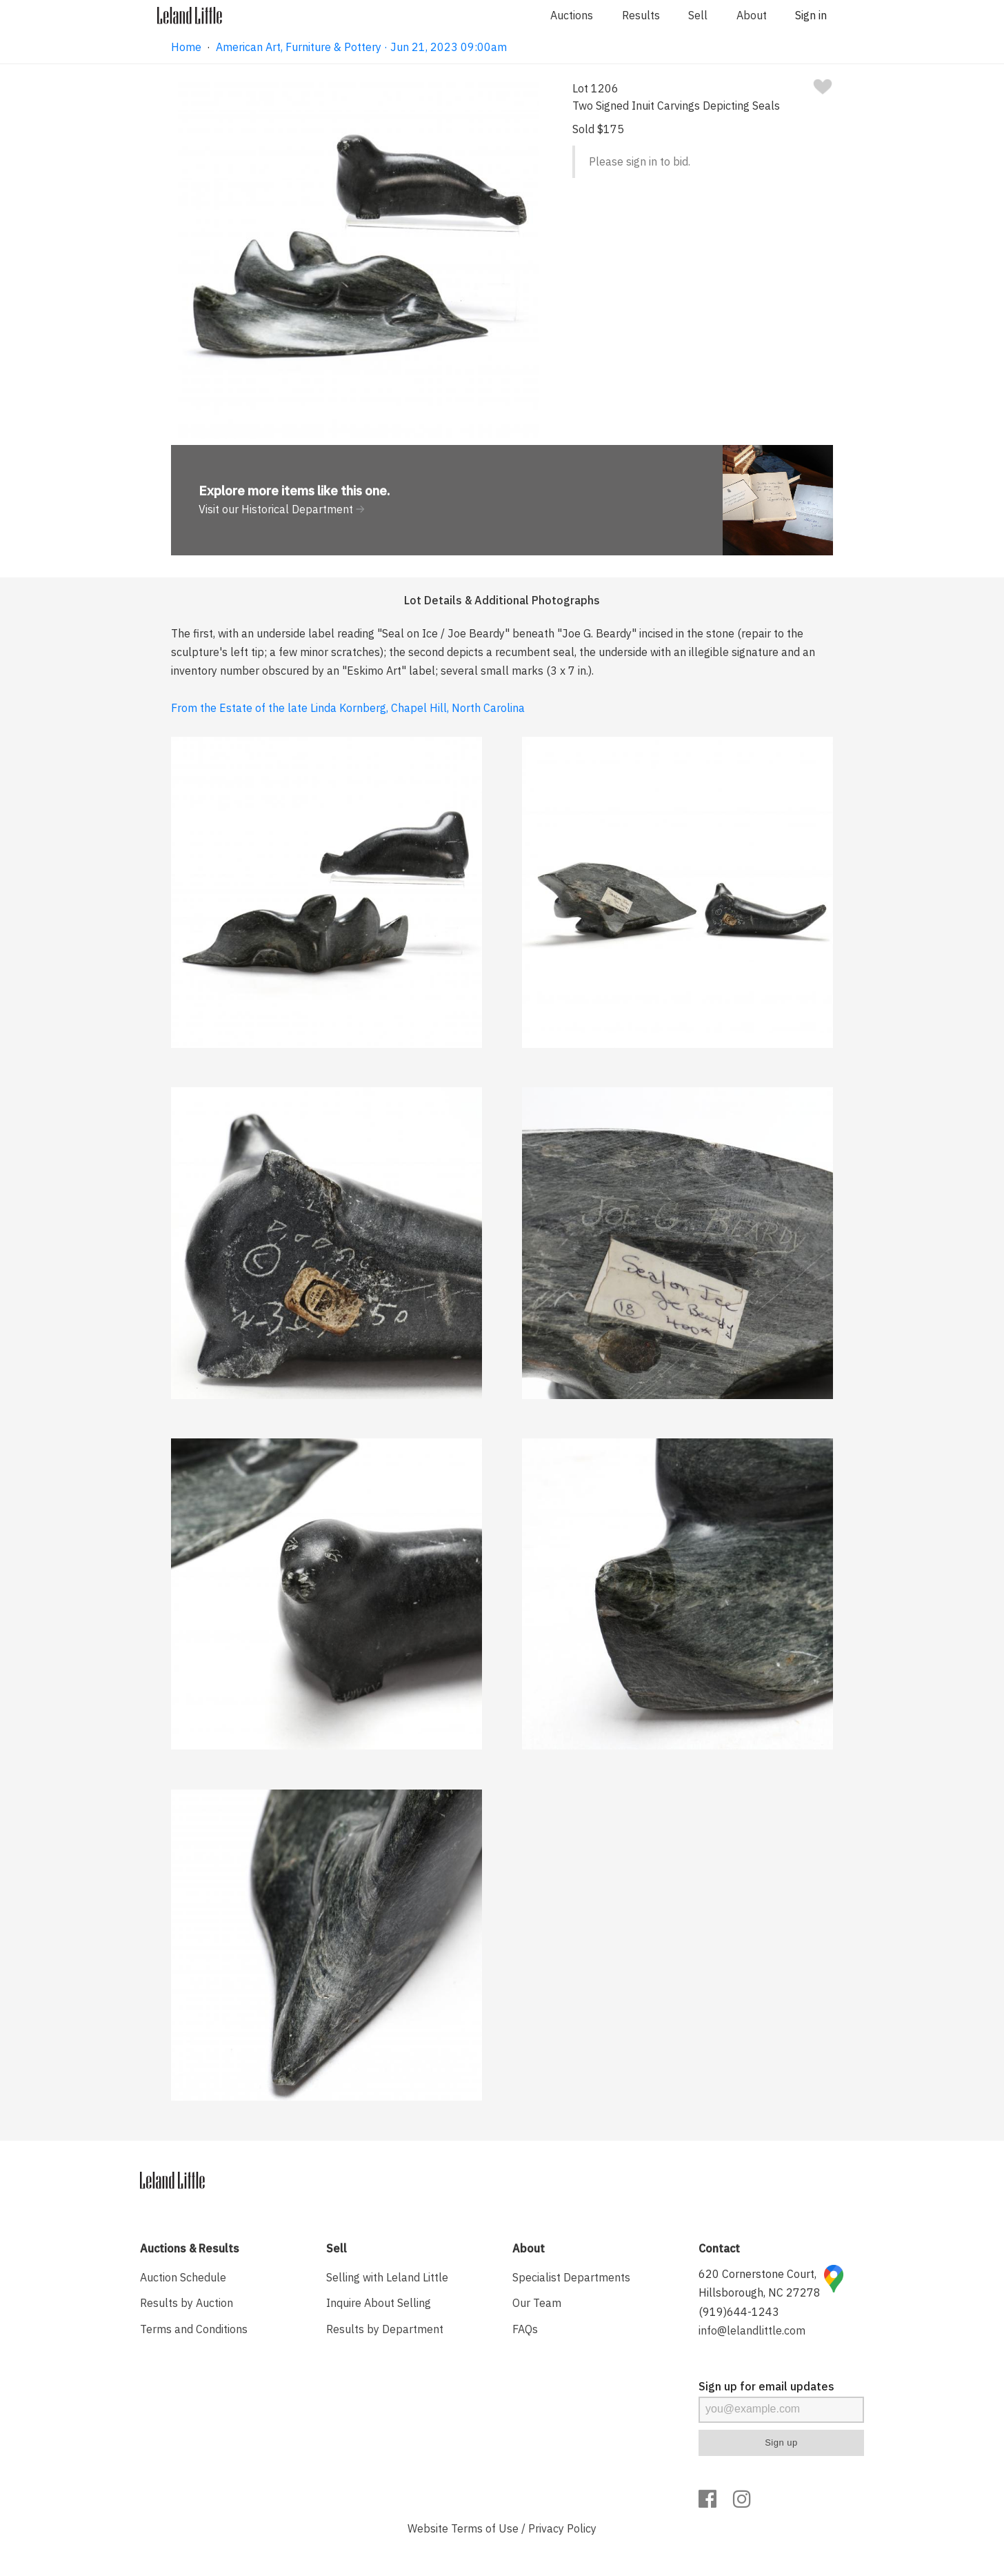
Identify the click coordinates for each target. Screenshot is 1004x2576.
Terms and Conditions (194, 2329)
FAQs (525, 2329)
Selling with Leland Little (387, 2277)
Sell (697, 15)
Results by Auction (186, 2303)
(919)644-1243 (739, 2312)
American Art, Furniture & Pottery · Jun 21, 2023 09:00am (361, 47)
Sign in (811, 15)
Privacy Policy (562, 2528)
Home (186, 47)
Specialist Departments (571, 2277)
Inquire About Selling (378, 2303)
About (751, 15)
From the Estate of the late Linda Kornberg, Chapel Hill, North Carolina (348, 708)
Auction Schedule (183, 2277)
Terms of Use (485, 2528)
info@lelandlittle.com (752, 2330)
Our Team (536, 2303)
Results (641, 15)
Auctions (571, 15)
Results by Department (384, 2329)
